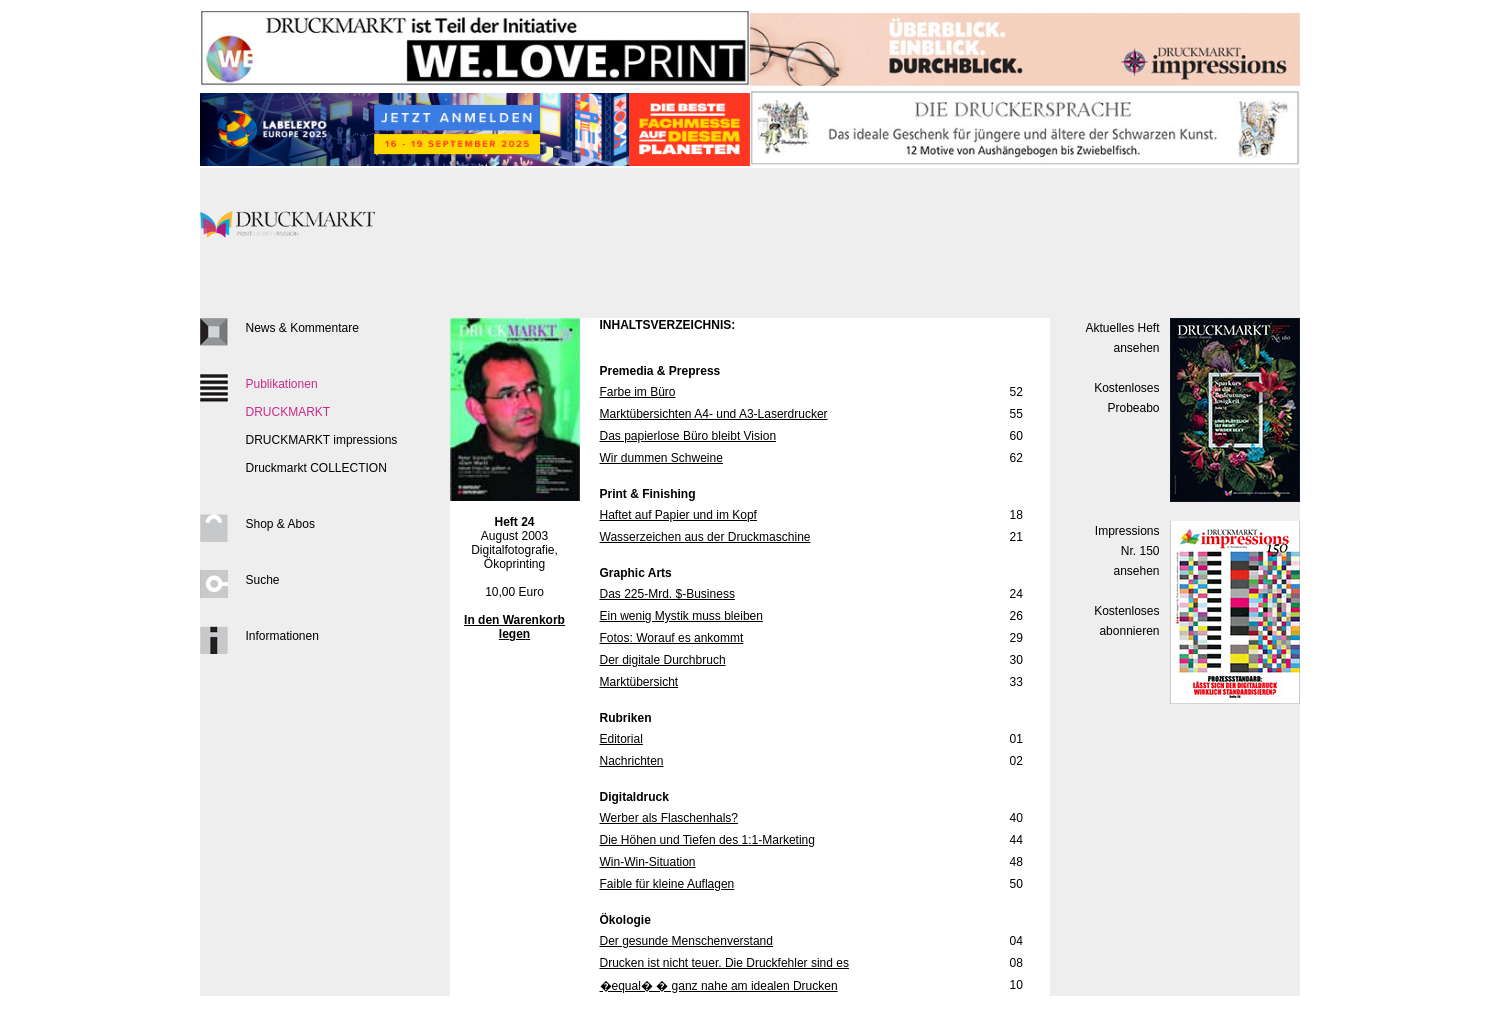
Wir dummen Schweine (661, 458)
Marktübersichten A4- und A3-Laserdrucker (714, 414)
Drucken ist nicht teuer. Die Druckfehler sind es (724, 963)
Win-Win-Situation (648, 862)
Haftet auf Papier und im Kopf (678, 515)
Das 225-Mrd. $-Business (667, 594)
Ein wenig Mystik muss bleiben (681, 616)
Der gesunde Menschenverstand (686, 941)
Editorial (621, 739)
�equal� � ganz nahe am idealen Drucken (719, 986)
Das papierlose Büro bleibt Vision (688, 436)
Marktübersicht (639, 682)
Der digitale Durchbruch (663, 660)
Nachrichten (632, 761)
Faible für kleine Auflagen (667, 884)
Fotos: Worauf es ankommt (672, 638)
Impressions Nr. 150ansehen (1127, 551)
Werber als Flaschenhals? (669, 818)
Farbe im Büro (638, 392)
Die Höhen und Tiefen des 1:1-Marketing (707, 840)
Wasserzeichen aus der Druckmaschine (705, 537)
